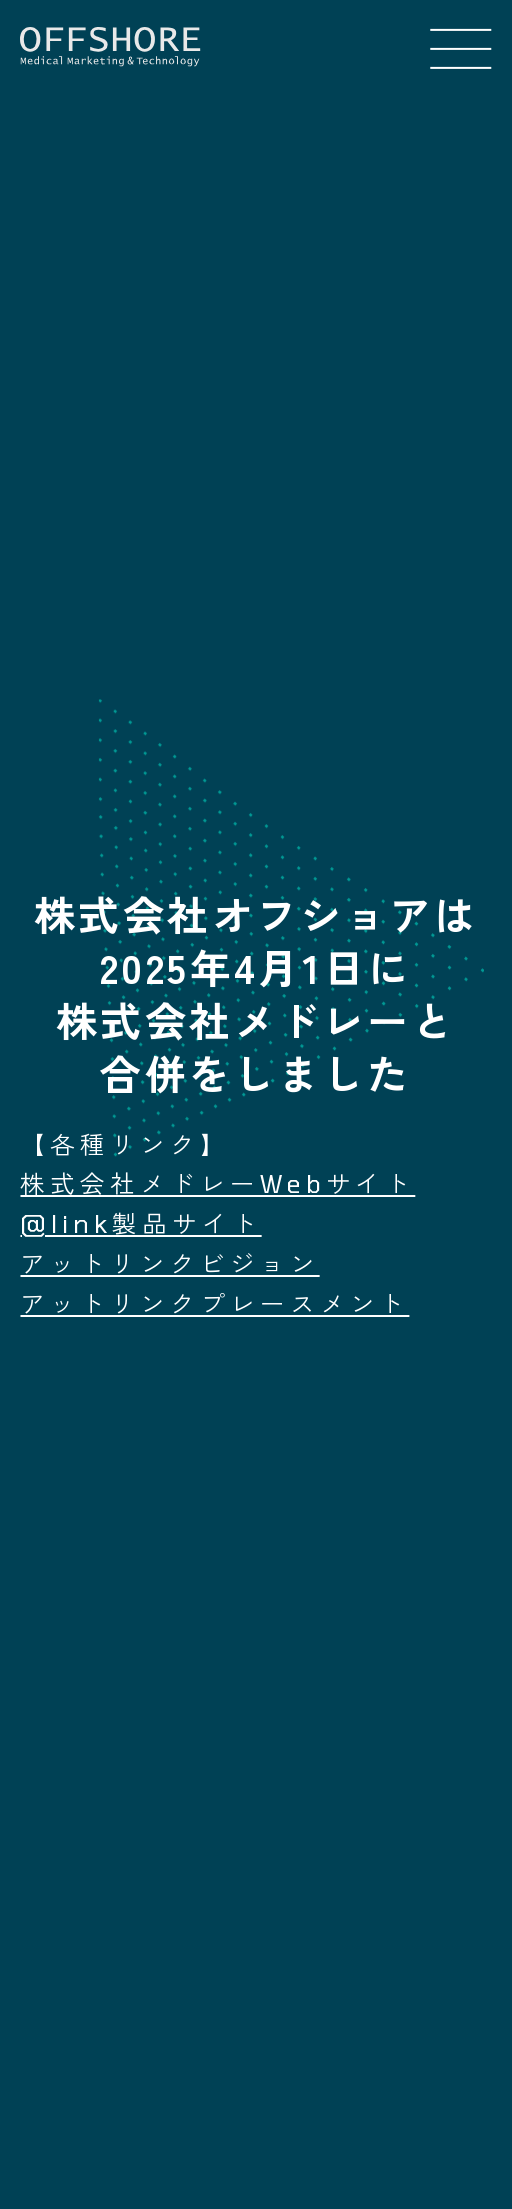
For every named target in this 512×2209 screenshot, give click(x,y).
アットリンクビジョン (169, 1263)
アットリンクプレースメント (214, 1303)
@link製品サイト (140, 1223)
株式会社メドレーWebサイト (217, 1183)
